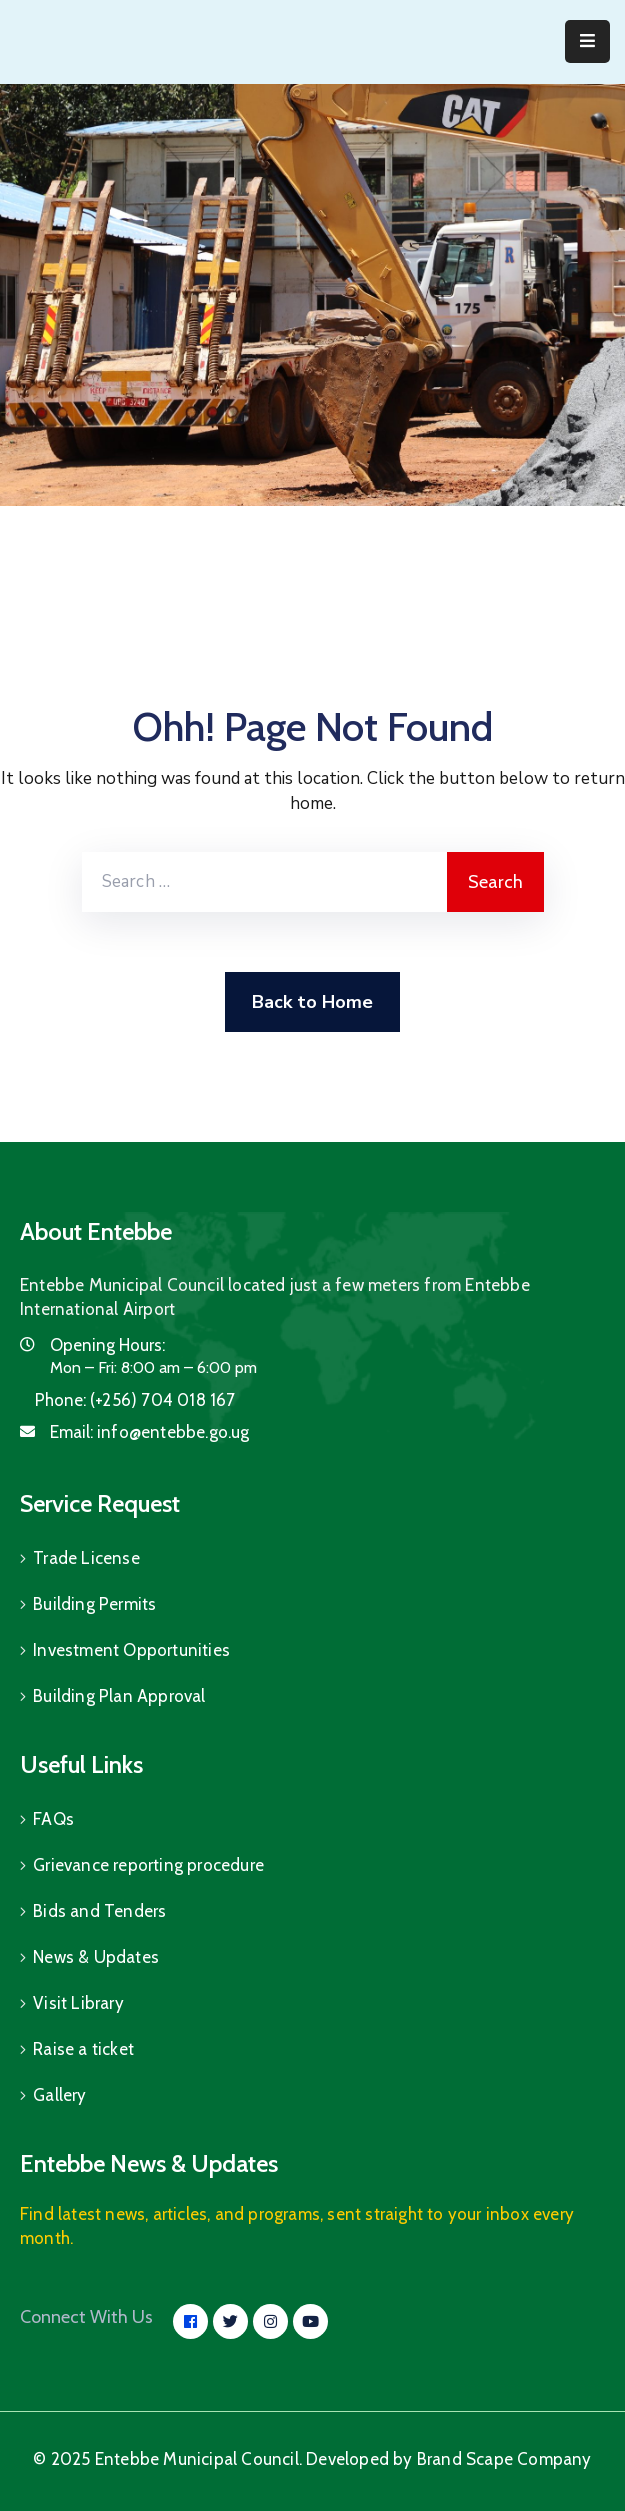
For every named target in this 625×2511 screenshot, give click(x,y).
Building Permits (94, 1604)
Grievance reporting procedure (148, 1865)
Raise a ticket (83, 2049)
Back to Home (312, 1002)
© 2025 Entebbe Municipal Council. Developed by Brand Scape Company (312, 2459)
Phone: (135, 1400)
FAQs (53, 1819)
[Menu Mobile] (587, 41)
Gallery (59, 2095)
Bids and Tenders (99, 1911)
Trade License (86, 1558)
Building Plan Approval (119, 1696)
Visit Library (78, 2003)
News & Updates (96, 1957)
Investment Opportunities (131, 1650)
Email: (150, 1432)
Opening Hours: (107, 1345)
